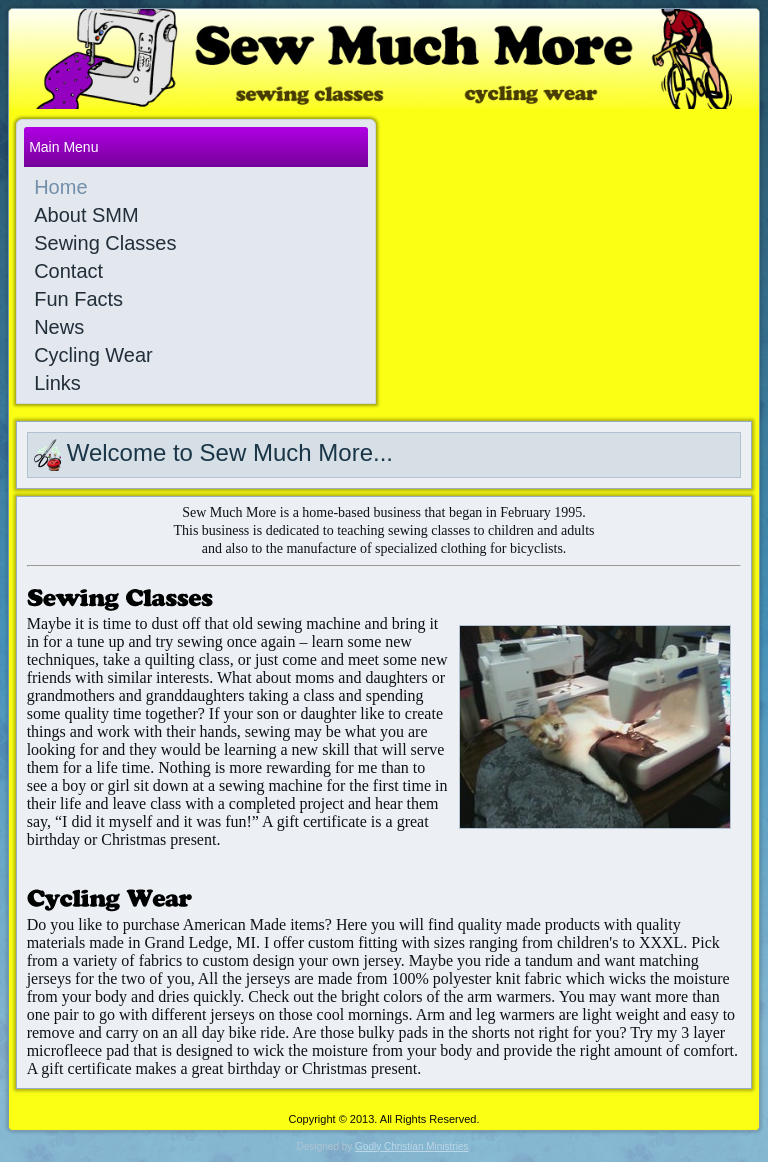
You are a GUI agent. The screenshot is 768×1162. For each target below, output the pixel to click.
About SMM (86, 215)
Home (60, 187)
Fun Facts (78, 299)
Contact (68, 271)
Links (57, 383)
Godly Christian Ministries (411, 1146)
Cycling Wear (93, 355)
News (59, 327)
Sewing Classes (105, 243)
